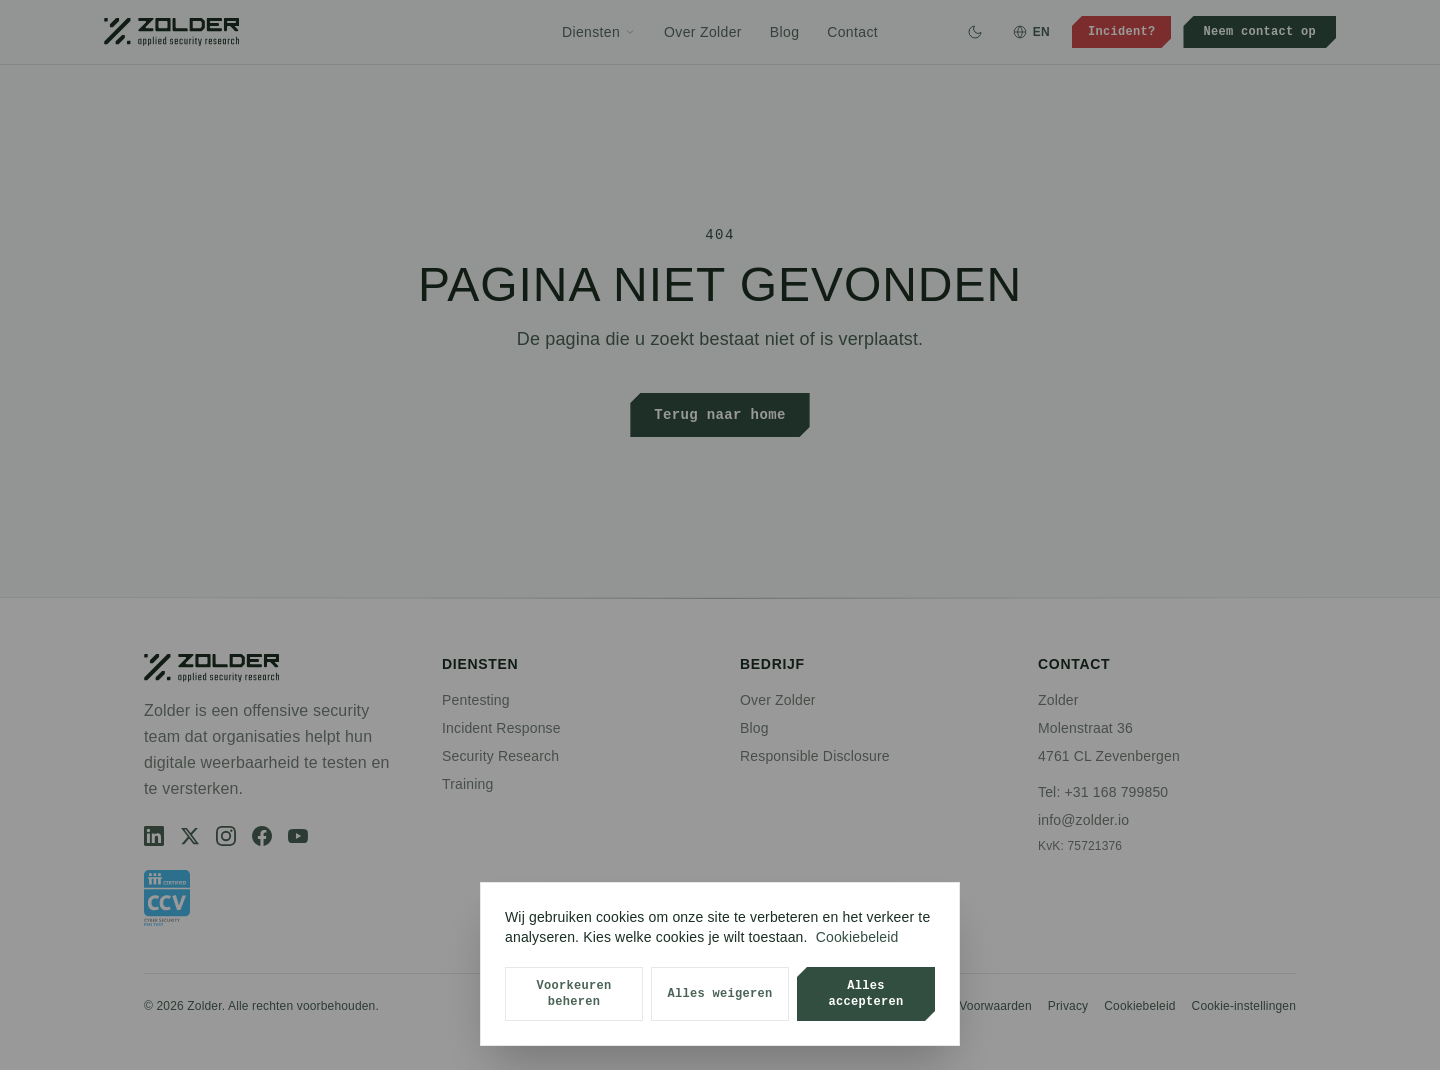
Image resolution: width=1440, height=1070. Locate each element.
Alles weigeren (719, 993)
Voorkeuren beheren (573, 993)
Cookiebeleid (857, 937)
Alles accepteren (865, 993)
